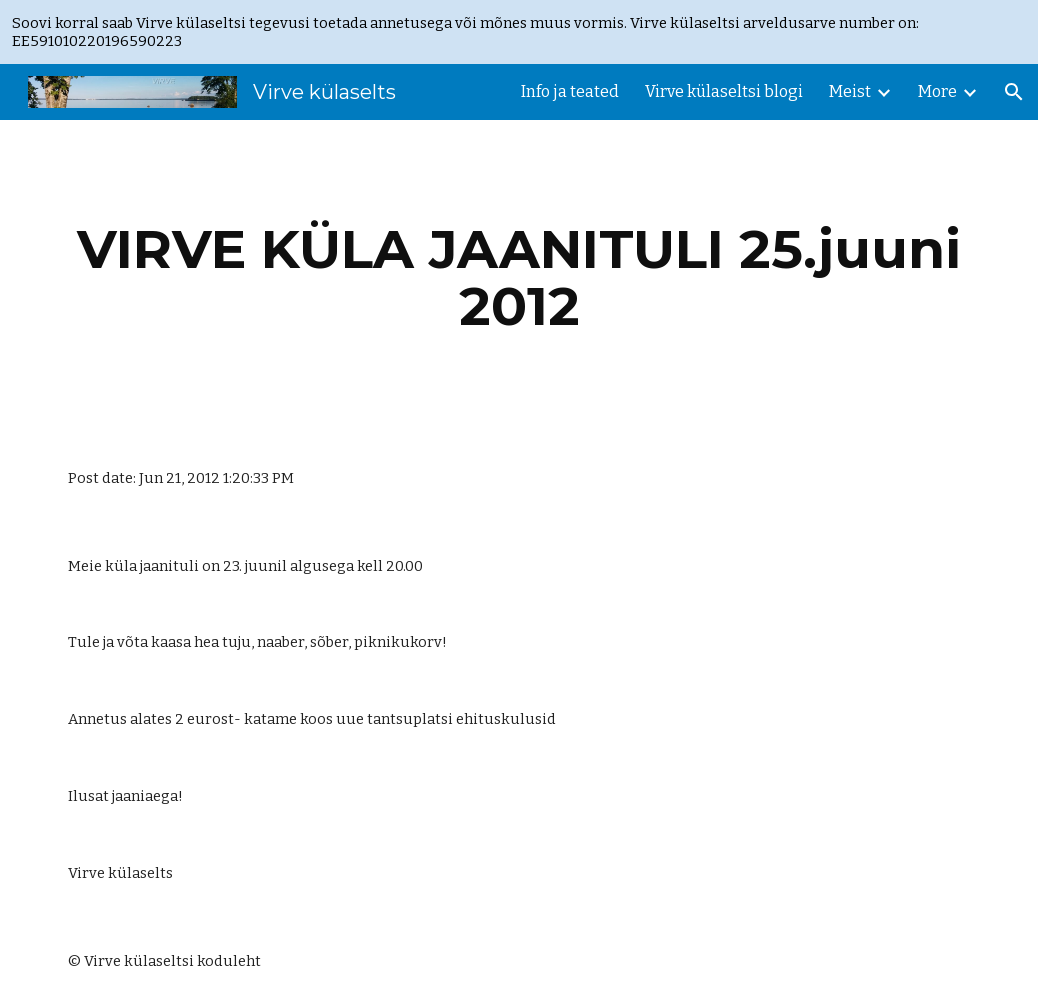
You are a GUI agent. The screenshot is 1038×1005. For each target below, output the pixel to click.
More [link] (937, 91)
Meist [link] (850, 91)
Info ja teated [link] (570, 91)
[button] (1014, 92)
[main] (519, 277)
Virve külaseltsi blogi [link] (724, 91)
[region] (519, 32)
